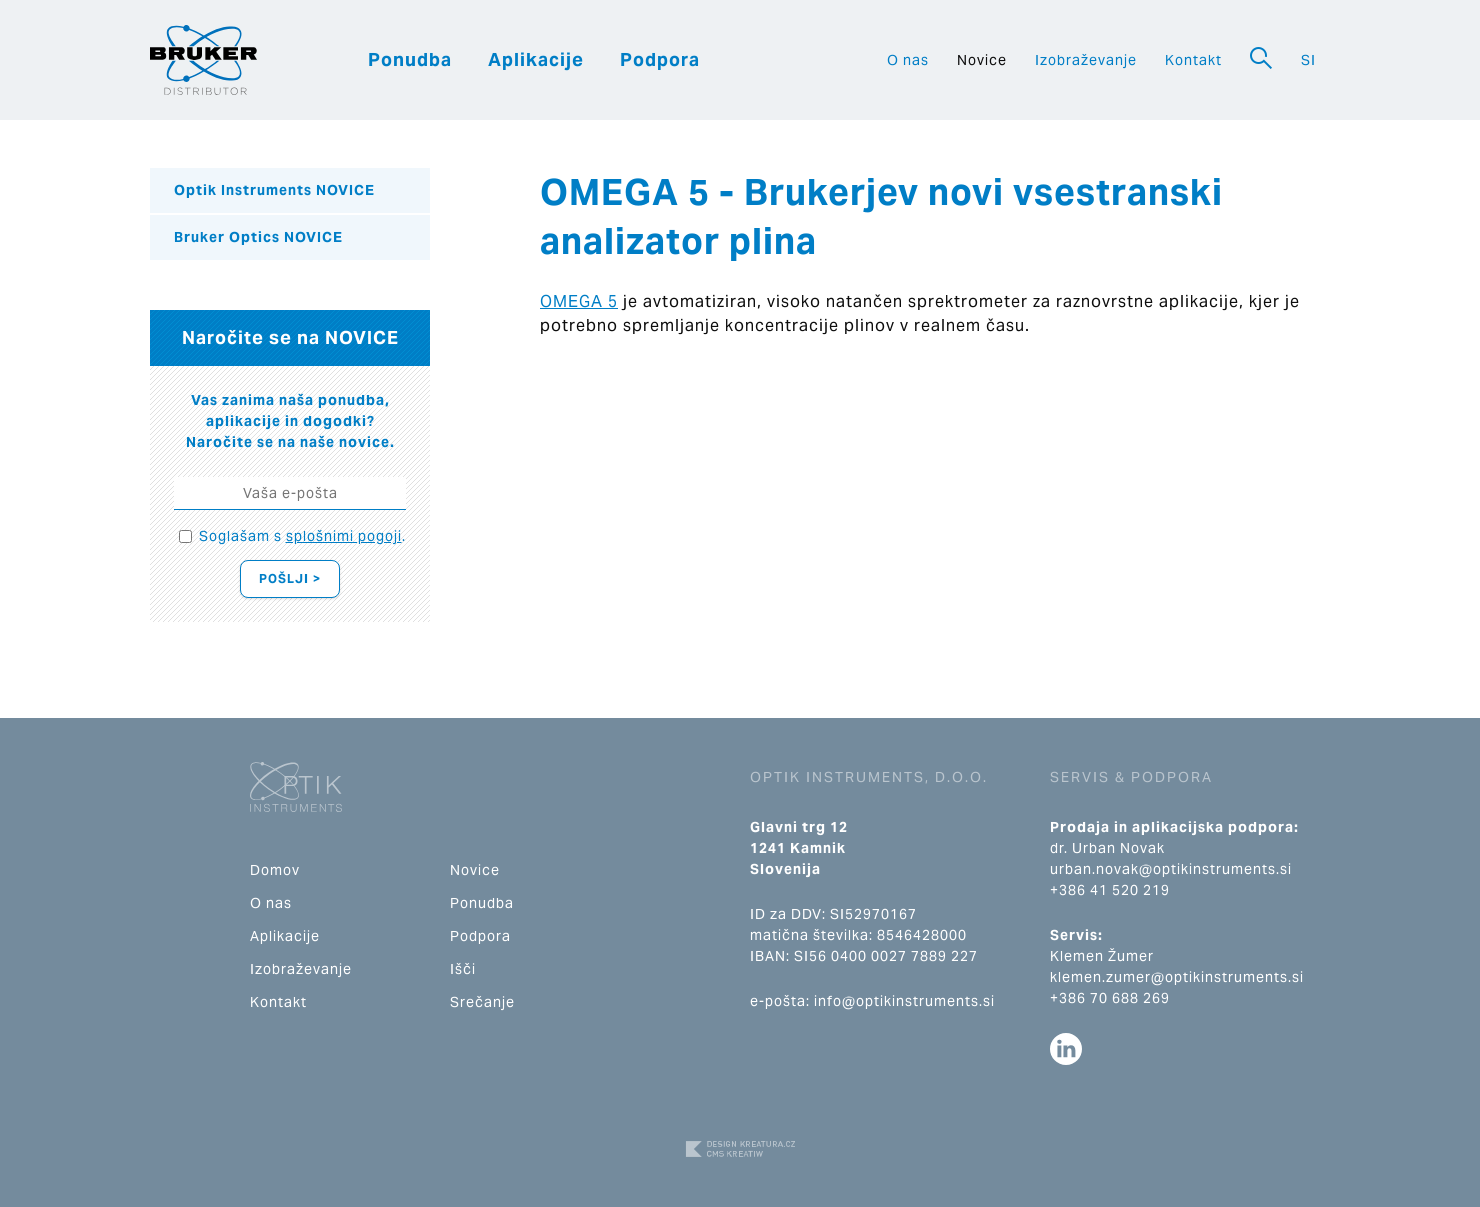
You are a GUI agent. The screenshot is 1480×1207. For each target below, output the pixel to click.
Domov (275, 870)
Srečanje (482, 1002)
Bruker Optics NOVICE (258, 237)
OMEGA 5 (579, 301)
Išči (463, 969)
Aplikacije (536, 59)
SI (1308, 60)
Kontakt (1193, 60)
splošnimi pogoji (344, 536)
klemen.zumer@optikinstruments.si (1177, 977)
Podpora (660, 59)
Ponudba (410, 59)
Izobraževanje (1086, 60)
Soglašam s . (302, 536)
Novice (982, 60)
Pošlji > (290, 578)
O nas (908, 60)
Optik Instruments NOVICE (274, 190)
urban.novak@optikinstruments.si (1171, 869)
